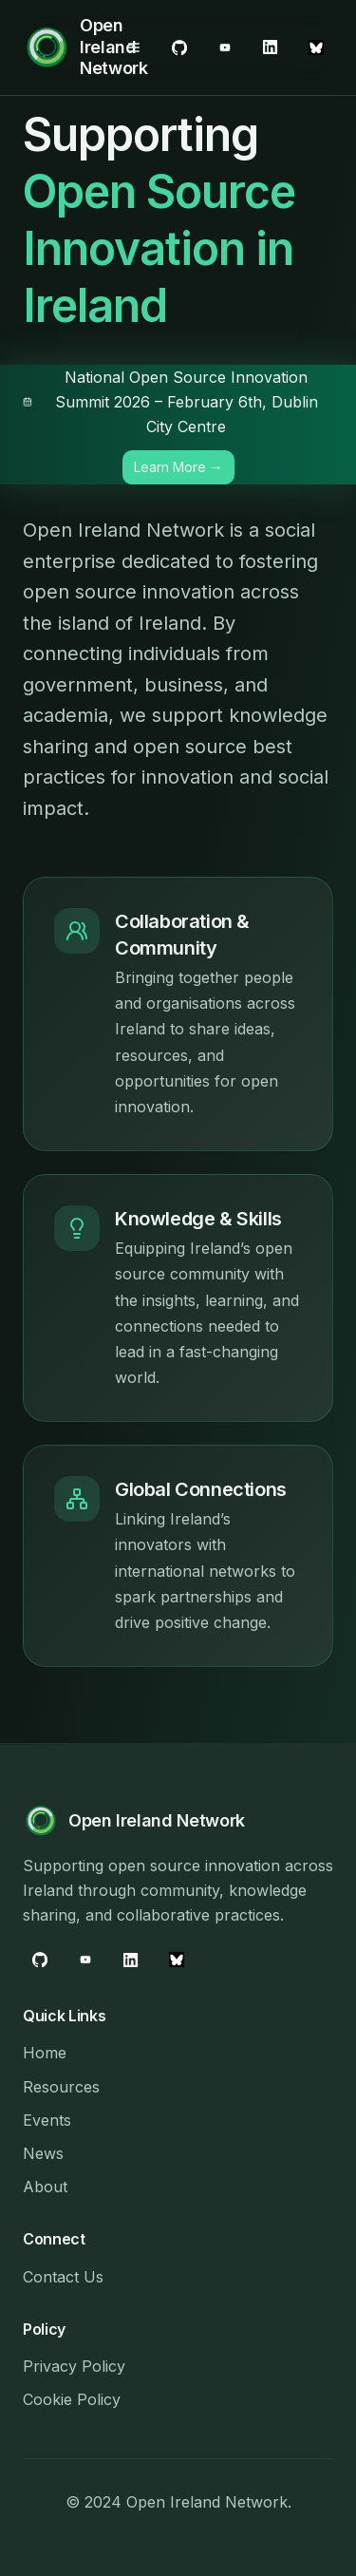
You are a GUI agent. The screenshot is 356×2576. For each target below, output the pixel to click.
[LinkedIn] (225, 47)
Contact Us (63, 2276)
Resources (61, 2086)
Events (47, 2120)
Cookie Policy (72, 2399)
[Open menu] (134, 47)
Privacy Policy (74, 2366)
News (43, 2153)
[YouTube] (270, 47)
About (45, 2186)
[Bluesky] (316, 47)
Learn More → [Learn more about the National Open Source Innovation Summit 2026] (178, 467)
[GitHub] (179, 47)
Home (44, 2052)
